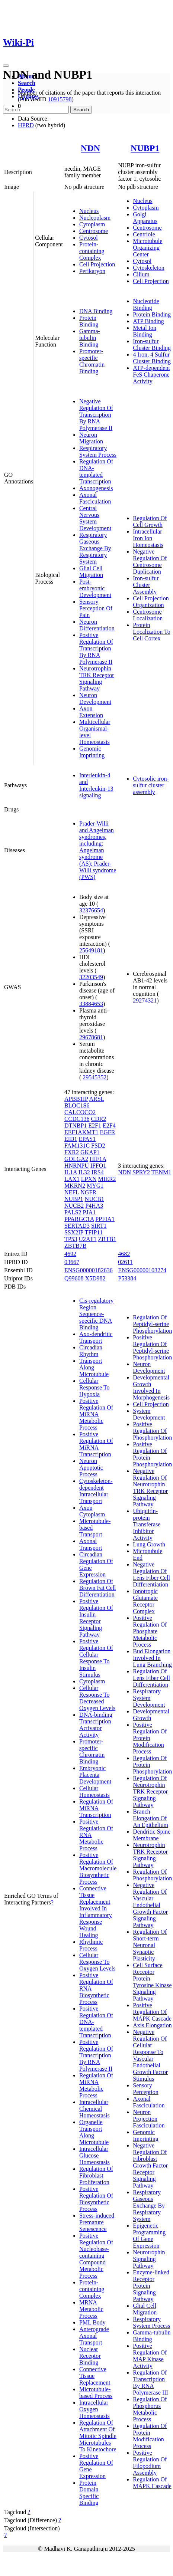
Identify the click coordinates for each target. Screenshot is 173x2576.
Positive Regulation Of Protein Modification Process (150, 1738)
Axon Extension (91, 711)
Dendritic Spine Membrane (151, 1834)
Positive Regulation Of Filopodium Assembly (150, 2462)
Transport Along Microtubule (94, 1367)
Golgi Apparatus (145, 217)
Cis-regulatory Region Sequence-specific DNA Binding (96, 1313)
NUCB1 (94, 1199)
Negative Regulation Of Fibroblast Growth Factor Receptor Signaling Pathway (150, 2165)
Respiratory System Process (97, 451)
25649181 (91, 950)
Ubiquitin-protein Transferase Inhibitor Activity (146, 1524)
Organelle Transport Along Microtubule (94, 2132)
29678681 (91, 1037)
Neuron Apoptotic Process (91, 1467)
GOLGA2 (76, 1159)
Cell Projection (97, 264)
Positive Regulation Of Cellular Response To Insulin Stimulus (96, 1658)
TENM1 (161, 1172)
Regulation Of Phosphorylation (152, 1874)
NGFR (88, 1192)
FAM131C (77, 1145)
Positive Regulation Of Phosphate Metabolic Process (150, 1631)
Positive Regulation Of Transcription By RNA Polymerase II (96, 648)
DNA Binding (95, 311)
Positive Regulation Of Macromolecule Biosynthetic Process (97, 1868)
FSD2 (98, 1145)
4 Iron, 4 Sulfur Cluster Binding (152, 357)
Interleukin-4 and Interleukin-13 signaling (96, 785)
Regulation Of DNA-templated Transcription (96, 471)
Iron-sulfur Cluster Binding (152, 344)
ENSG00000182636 (88, 1270)
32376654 (91, 910)
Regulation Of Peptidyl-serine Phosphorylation (152, 1324)
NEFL (71, 1192)
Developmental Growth (151, 1714)
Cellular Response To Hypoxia (94, 1387)
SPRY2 (141, 1172)
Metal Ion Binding (144, 331)
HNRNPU (76, 1165)
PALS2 (72, 1212)
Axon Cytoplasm (92, 1510)
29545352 (94, 1077)
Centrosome (93, 231)
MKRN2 (74, 1185)
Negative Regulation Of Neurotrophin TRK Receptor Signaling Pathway (150, 1487)
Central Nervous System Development (95, 518)
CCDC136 (77, 1119)
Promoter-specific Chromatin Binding (92, 361)
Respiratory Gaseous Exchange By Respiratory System (95, 548)
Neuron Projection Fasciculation (148, 2119)
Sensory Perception (145, 2088)
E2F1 (94, 1125)
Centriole (144, 234)
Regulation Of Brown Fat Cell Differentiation (97, 1588)
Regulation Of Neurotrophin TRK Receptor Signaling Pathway (150, 1791)
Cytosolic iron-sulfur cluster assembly (151, 785)
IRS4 (98, 1172)
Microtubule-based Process (95, 2392)
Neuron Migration (91, 437)
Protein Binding (89, 321)
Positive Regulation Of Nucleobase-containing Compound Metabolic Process (96, 2255)
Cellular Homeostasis (94, 1791)
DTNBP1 (75, 1125)
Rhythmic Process (91, 1945)
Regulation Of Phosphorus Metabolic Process (150, 2409)
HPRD (26, 125)
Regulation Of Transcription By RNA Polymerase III (150, 2382)
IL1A (70, 1172)
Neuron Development (95, 698)
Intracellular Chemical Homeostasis (94, 2109)
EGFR (107, 1132)
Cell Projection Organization (151, 601)
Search (26, 83)
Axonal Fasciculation (95, 498)
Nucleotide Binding (146, 304)
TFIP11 (94, 1232)
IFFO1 (98, 1165)
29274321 (145, 1000)
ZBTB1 (107, 1239)
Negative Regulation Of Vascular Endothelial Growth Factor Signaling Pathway (150, 1905)
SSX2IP (73, 1232)
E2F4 (109, 1125)
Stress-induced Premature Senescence (96, 2222)
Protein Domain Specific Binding (89, 2493)
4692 (70, 1254)
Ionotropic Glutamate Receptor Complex (145, 1601)
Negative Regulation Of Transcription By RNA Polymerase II (96, 414)
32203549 (91, 977)
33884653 (91, 1004)
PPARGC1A (79, 1219)
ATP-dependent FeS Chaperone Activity (151, 374)
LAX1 (72, 1179)
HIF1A (98, 1159)
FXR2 (71, 1152)
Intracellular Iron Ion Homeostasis (148, 538)
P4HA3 (94, 1205)
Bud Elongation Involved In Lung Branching (152, 1658)
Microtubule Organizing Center (147, 247)
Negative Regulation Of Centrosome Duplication (150, 561)
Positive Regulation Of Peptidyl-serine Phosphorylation (152, 1347)
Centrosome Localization (148, 614)
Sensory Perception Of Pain (95, 608)
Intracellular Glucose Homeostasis (94, 2155)
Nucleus (89, 211)
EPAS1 (87, 1139)
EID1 (70, 1139)
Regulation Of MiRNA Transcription (96, 1808)
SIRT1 (99, 1226)
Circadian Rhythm (90, 1350)
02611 (125, 1262)
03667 (71, 1262)
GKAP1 (90, 1152)
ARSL (96, 1099)
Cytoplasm (92, 224)
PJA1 (89, 1212)
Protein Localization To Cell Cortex (151, 631)
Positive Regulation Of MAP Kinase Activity (150, 2356)
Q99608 (74, 1278)
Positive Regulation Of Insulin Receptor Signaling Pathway (96, 1618)
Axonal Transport (90, 1544)
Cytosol (88, 237)
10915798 (59, 99)
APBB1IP (76, 1099)
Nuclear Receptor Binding (90, 2356)
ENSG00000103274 (142, 1270)
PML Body (92, 2322)
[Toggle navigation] (6, 66)
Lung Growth (149, 1544)
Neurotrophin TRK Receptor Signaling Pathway (96, 678)
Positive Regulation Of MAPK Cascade (152, 2012)
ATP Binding (148, 321)
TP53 (70, 1239)
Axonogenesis (96, 488)
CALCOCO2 (80, 1112)
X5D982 (95, 1278)
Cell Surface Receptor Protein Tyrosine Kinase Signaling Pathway (152, 1982)
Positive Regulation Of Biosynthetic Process (96, 2199)
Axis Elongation (152, 2025)
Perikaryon (92, 271)
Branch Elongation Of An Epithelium (150, 1818)
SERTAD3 (77, 1226)
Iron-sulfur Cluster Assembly (145, 585)
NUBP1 (145, 148)
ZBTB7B (75, 1246)
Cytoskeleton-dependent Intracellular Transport (96, 1491)
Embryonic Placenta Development (95, 1775)
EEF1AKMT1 (81, 1132)
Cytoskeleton (148, 268)
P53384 (127, 1278)
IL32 (84, 1172)
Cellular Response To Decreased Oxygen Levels (97, 1698)
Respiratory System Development (149, 1698)
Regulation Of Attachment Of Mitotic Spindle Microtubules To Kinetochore (97, 2435)
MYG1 (95, 1185)
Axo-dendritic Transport (96, 1337)
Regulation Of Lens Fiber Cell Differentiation (151, 1678)
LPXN (89, 1179)
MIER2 (107, 1179)
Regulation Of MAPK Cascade (152, 2482)
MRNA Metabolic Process (91, 2309)
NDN (90, 148)
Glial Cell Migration (91, 571)
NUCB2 (74, 1205)
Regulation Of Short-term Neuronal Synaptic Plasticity (150, 1945)
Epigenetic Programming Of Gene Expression (149, 2235)
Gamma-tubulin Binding (89, 338)
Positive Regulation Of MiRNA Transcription (96, 1444)
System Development (149, 1414)
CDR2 (98, 1119)
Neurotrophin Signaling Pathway (149, 2259)
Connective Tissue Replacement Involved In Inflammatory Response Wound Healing (95, 1911)
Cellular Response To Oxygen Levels (97, 1962)
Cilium (141, 274)
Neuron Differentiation (97, 624)
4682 (124, 1254)
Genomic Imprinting (92, 751)
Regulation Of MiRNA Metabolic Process (96, 2085)
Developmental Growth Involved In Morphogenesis (151, 1387)
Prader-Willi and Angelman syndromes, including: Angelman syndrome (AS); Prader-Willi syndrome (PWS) (97, 850)
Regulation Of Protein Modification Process (150, 2436)
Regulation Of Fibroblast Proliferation (96, 2175)
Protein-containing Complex (92, 251)
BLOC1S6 (77, 1105)
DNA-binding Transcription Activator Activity (95, 1725)
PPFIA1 (105, 1219)
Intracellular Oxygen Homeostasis (94, 2409)
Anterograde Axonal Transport (94, 2336)
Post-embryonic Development (95, 588)
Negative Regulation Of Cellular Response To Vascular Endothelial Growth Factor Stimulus (150, 2055)
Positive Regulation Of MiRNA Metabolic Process (96, 1414)
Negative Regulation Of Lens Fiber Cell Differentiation (151, 1574)
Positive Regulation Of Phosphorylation (152, 1431)
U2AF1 (88, 1239)
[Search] (36, 110)
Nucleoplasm (94, 217)
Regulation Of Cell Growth (150, 521)
